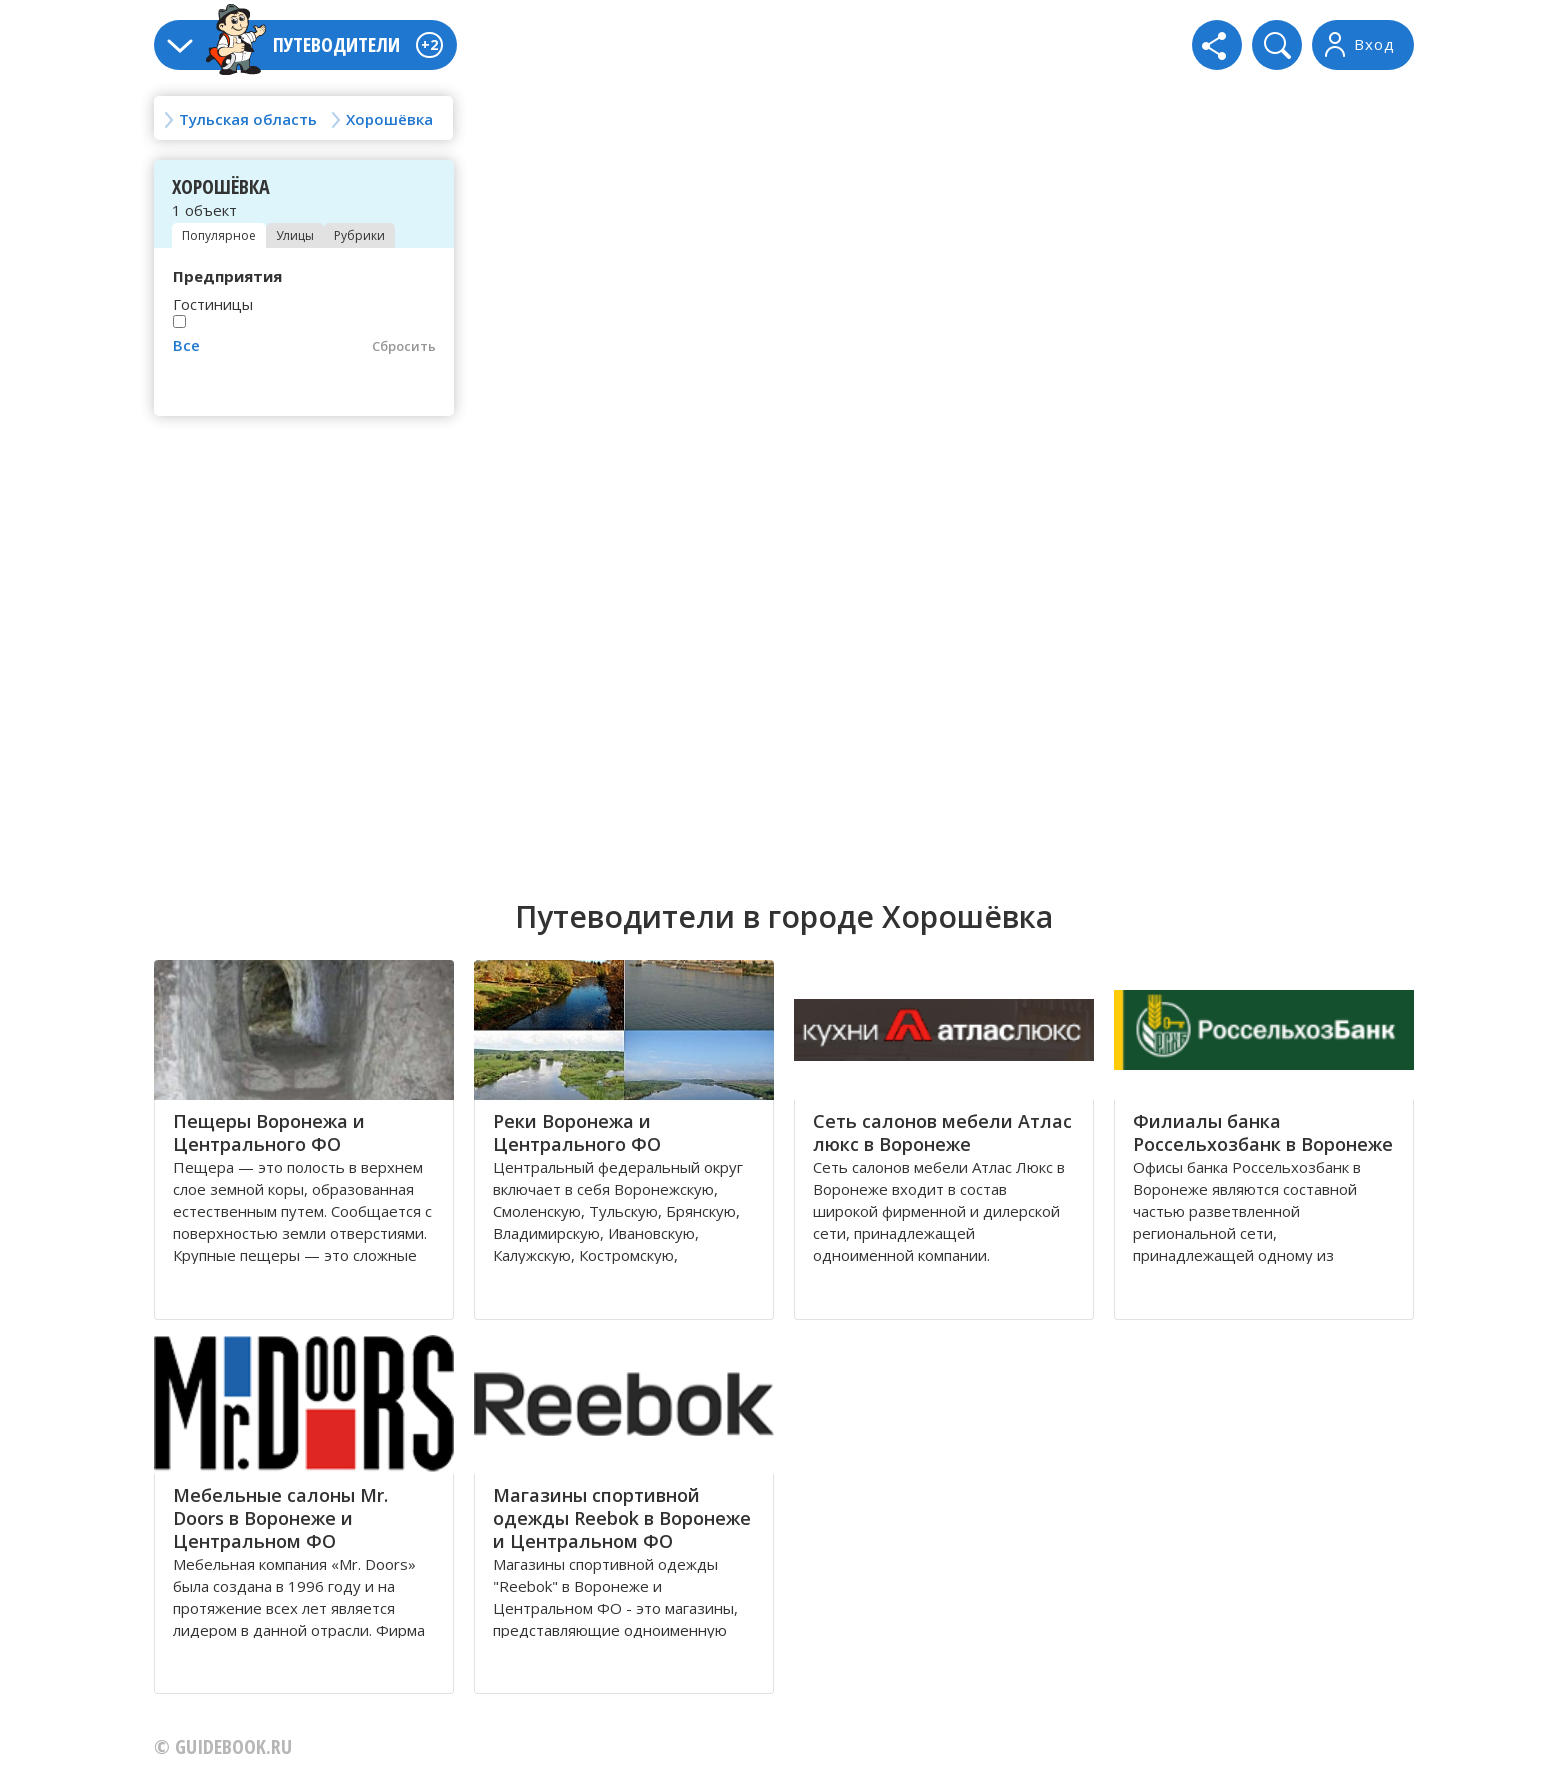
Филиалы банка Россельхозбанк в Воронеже (1263, 1132)
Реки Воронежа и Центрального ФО (577, 1132)
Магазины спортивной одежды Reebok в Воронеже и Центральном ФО (622, 1518)
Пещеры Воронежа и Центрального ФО (269, 1132)
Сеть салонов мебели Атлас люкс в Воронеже (942, 1132)
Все (186, 345)
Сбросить (404, 346)
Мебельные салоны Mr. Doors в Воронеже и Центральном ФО (280, 1518)
